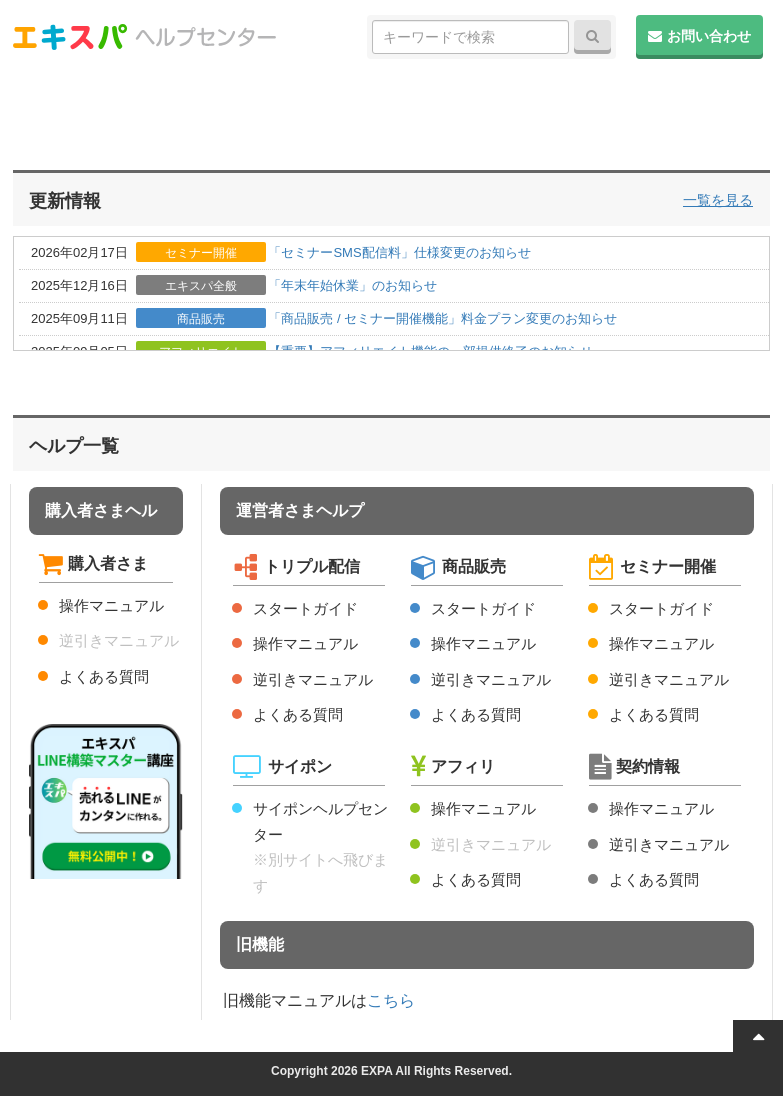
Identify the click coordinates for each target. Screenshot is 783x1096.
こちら (391, 1000)
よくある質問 (104, 676)
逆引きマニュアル (119, 640)
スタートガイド (305, 608)
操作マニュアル (111, 605)
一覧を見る (718, 200)
